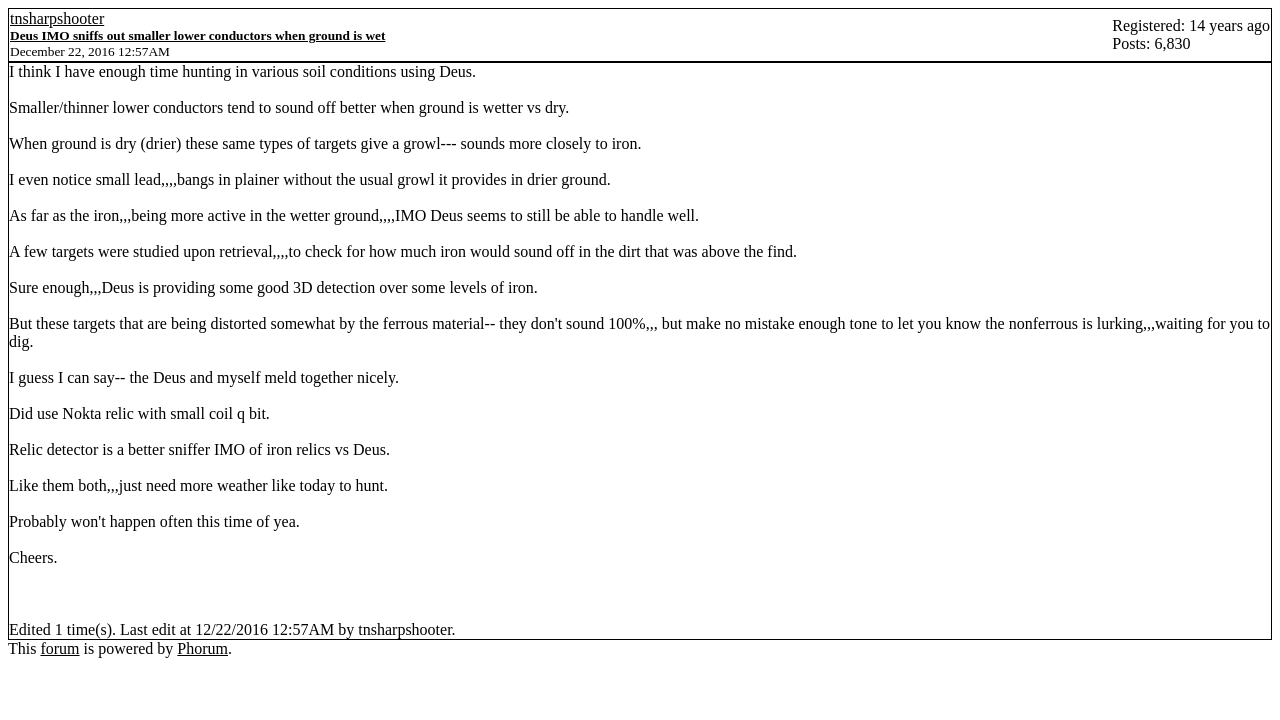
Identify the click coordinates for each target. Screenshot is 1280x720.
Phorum (202, 648)
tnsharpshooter (57, 18)
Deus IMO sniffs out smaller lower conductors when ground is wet (197, 35)
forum (59, 648)
